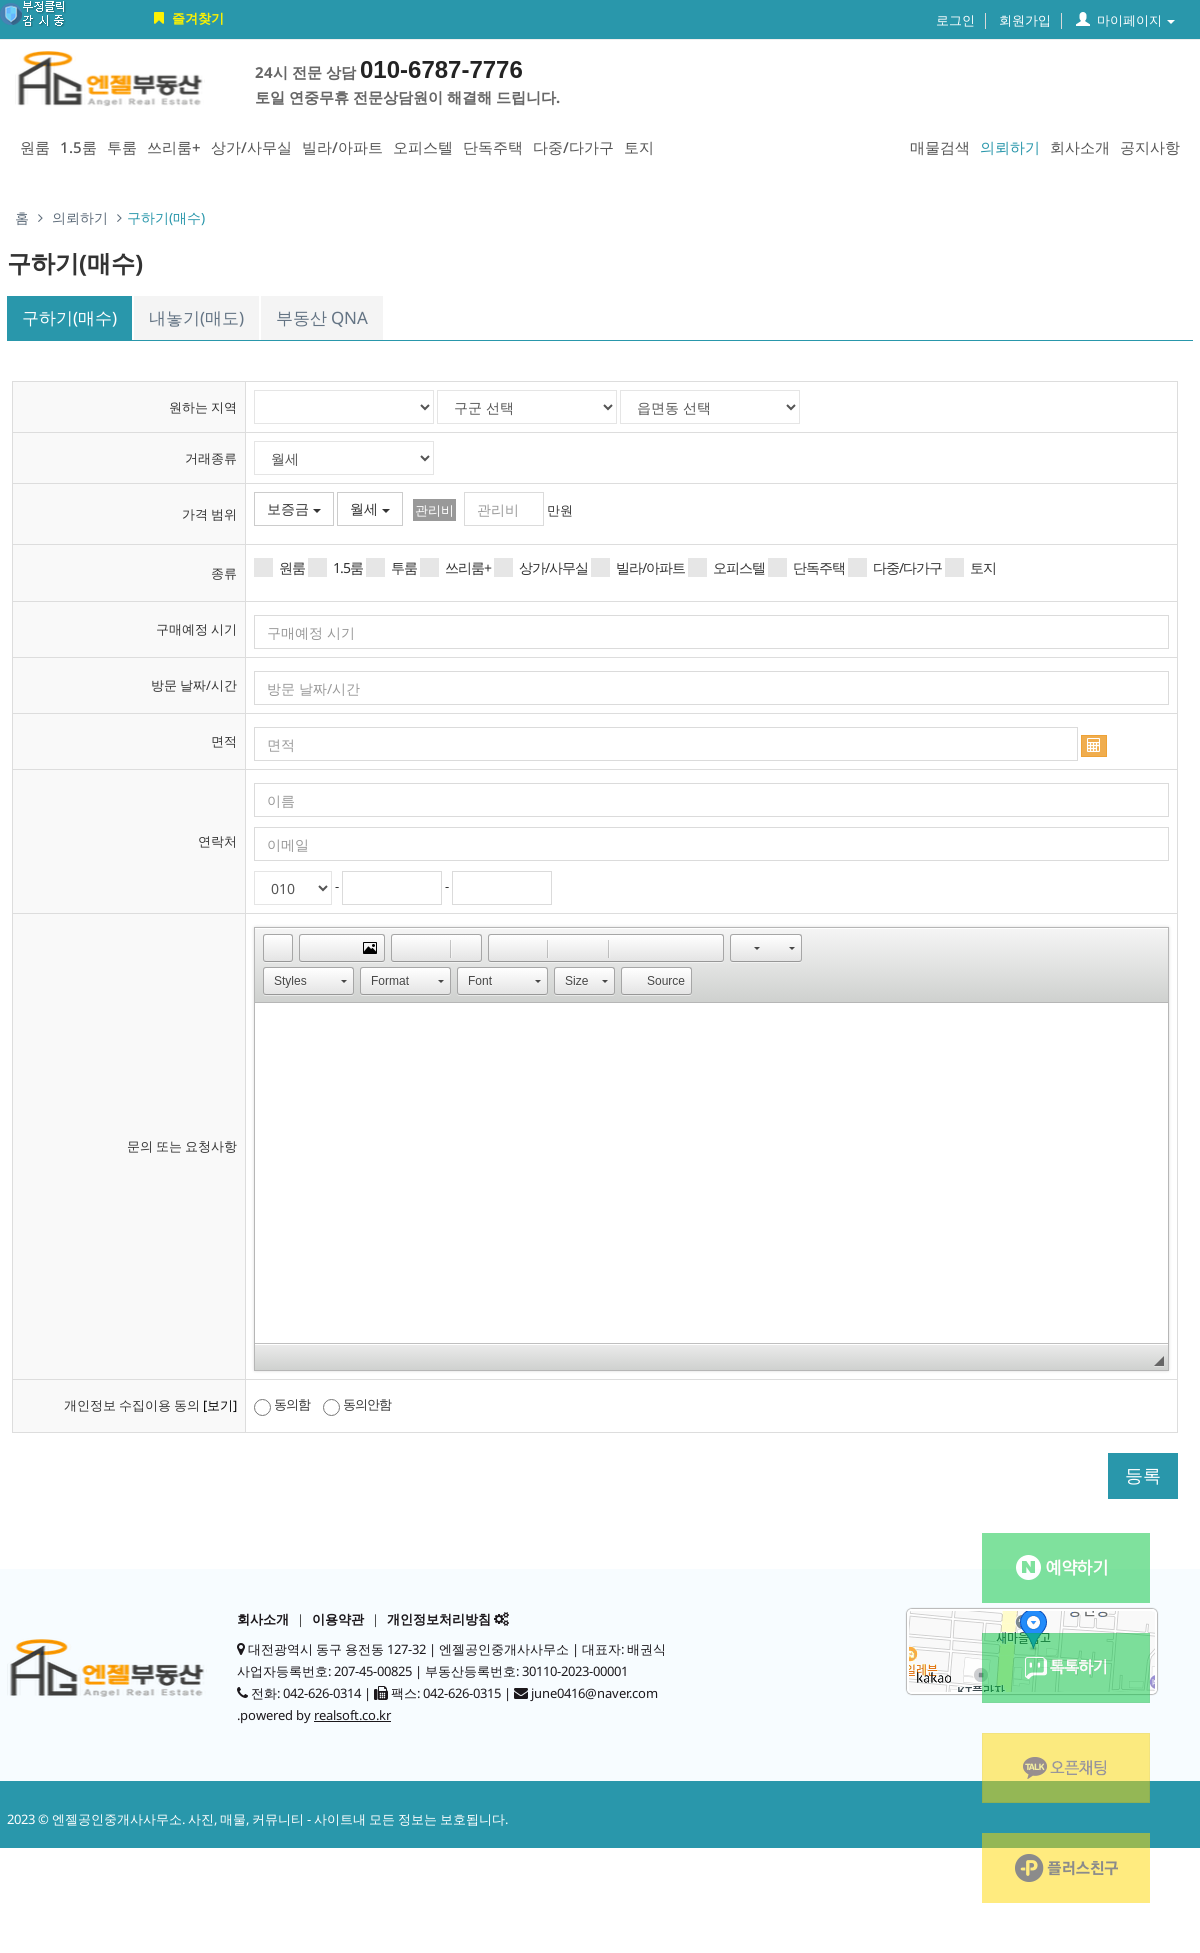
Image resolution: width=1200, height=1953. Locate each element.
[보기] (220, 1405)
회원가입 (1025, 20)
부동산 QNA (322, 317)
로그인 (955, 20)
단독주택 (493, 147)
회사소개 (1080, 147)
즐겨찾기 (187, 18)
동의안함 (357, 1404)
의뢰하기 (1010, 147)
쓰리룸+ (174, 147)
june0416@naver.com (594, 1693)
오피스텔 (423, 147)
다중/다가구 (573, 147)
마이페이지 (1125, 20)
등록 (1143, 1475)
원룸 (35, 147)
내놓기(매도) (196, 317)
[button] (278, 948)
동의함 (282, 1404)
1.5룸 (78, 147)
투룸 (122, 147)
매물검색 (940, 147)
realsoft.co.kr (352, 1715)
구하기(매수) (69, 317)
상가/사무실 (251, 147)
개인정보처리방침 (439, 1619)
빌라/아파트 (342, 147)
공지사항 (1150, 147)
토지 (639, 147)
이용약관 (338, 1619)
